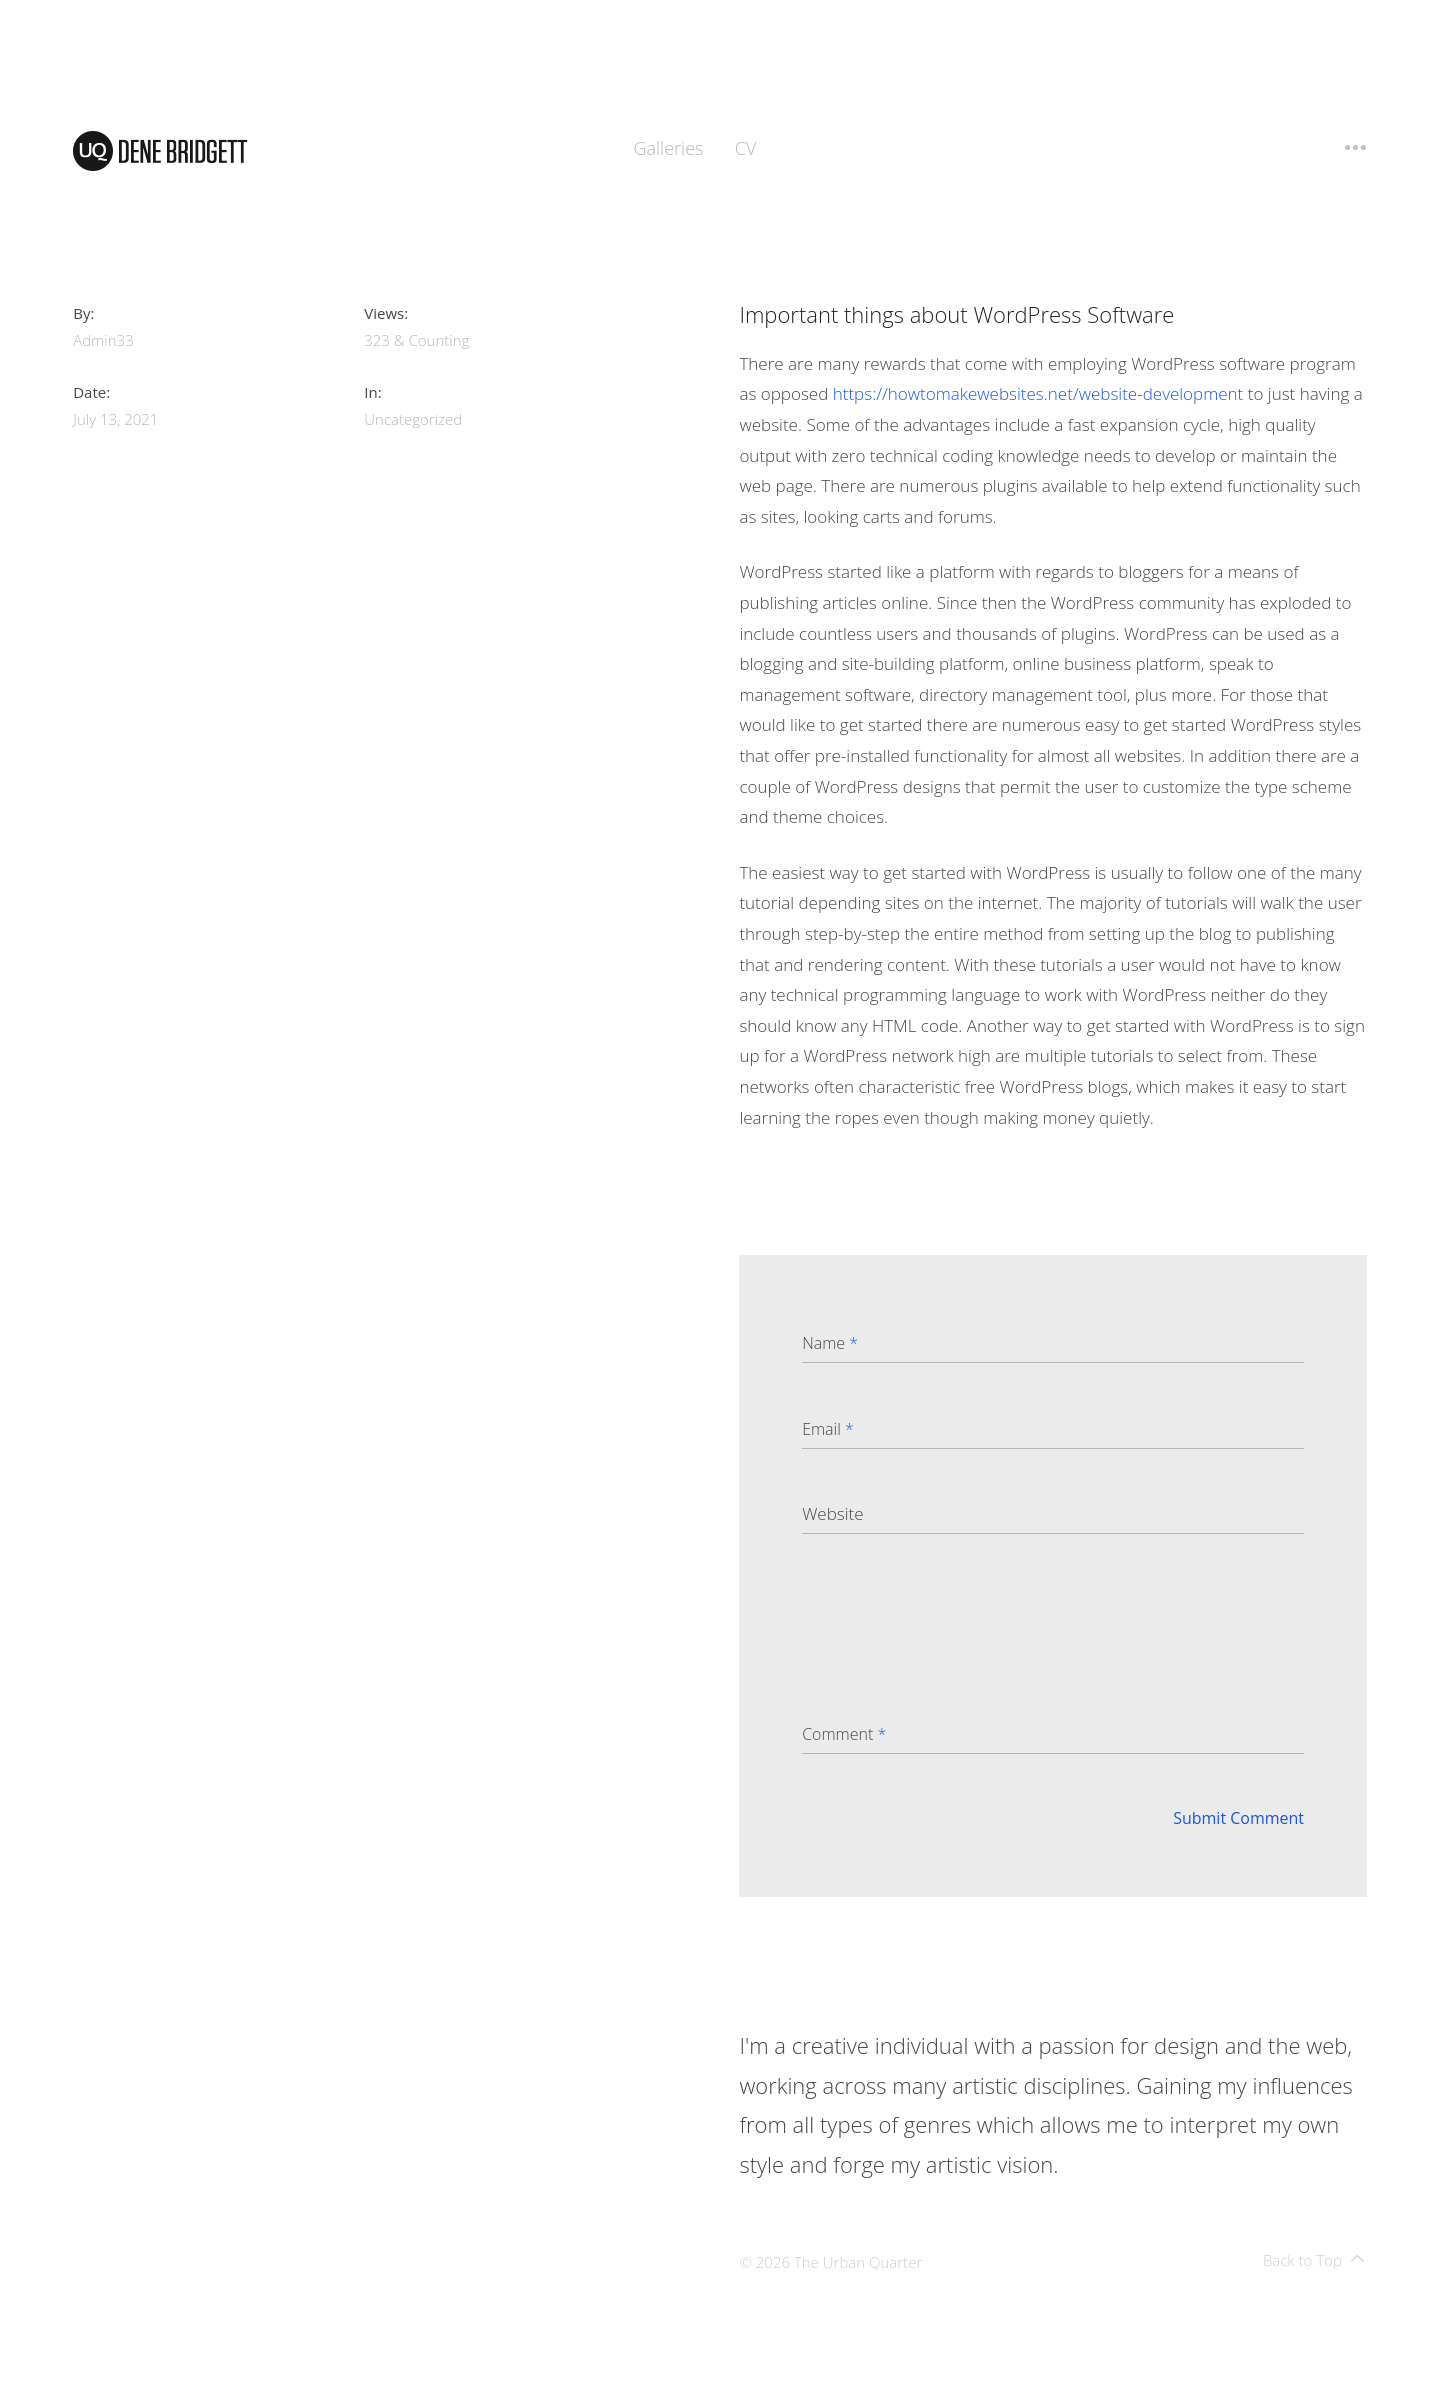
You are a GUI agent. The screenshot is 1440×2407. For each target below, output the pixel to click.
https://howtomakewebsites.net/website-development (1038, 393)
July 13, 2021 (115, 419)
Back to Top (1313, 2260)
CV (746, 148)
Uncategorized (413, 419)
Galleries (669, 148)
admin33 (103, 340)
